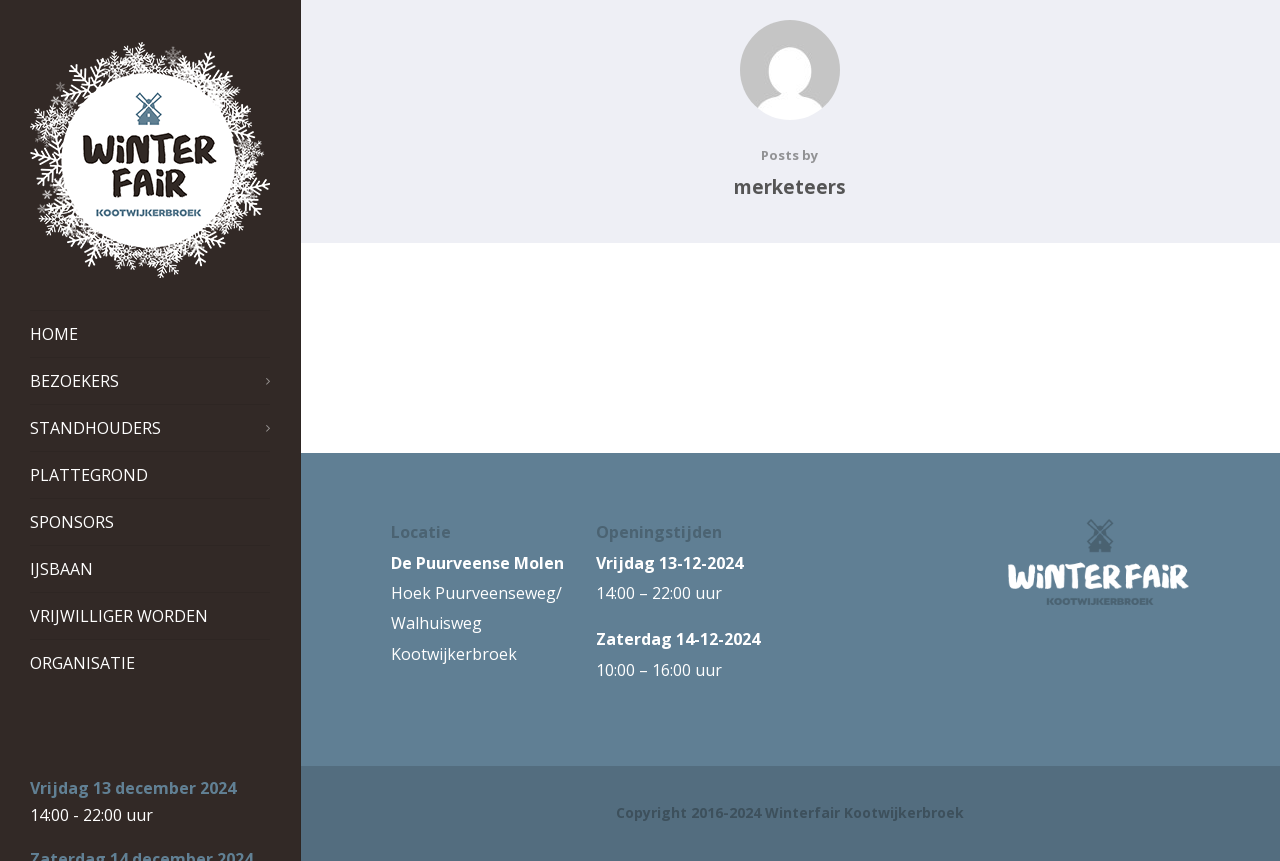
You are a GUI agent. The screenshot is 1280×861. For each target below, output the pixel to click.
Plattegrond (89, 475)
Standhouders (150, 428)
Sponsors (72, 522)
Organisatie (82, 663)
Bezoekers (150, 381)
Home (54, 334)
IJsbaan (61, 569)
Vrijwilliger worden (119, 616)
